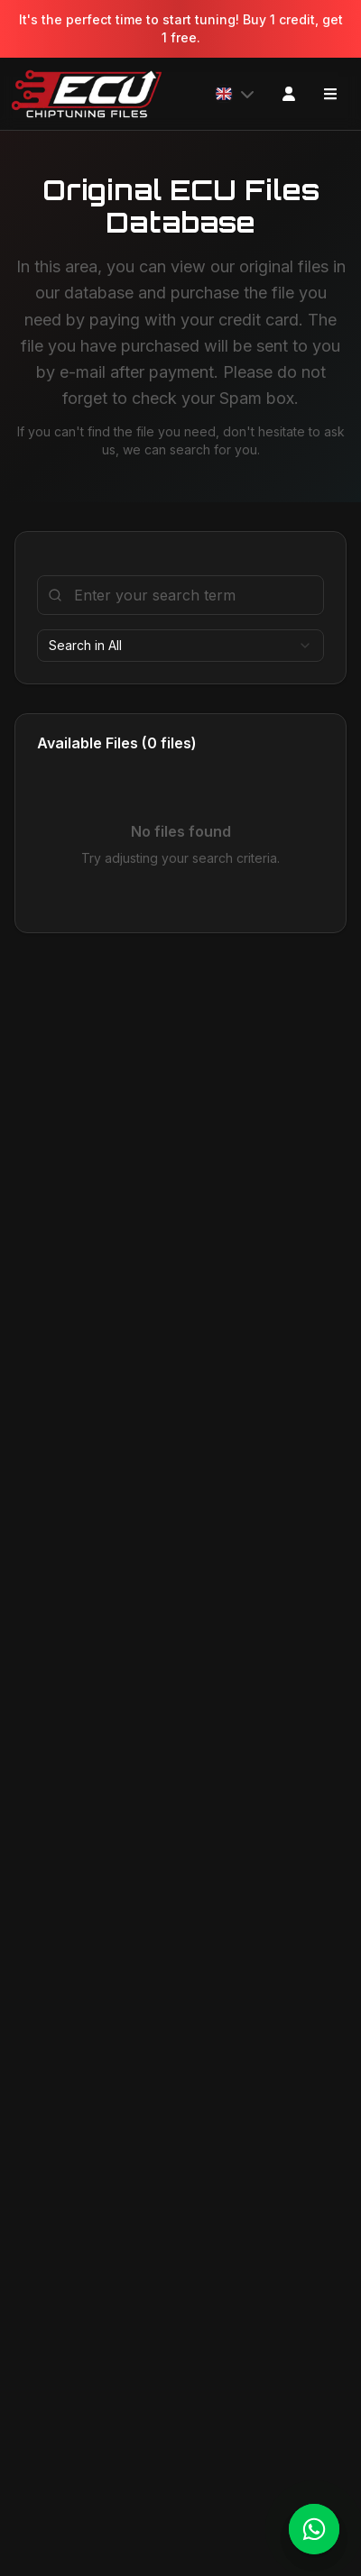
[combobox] (180, 645)
